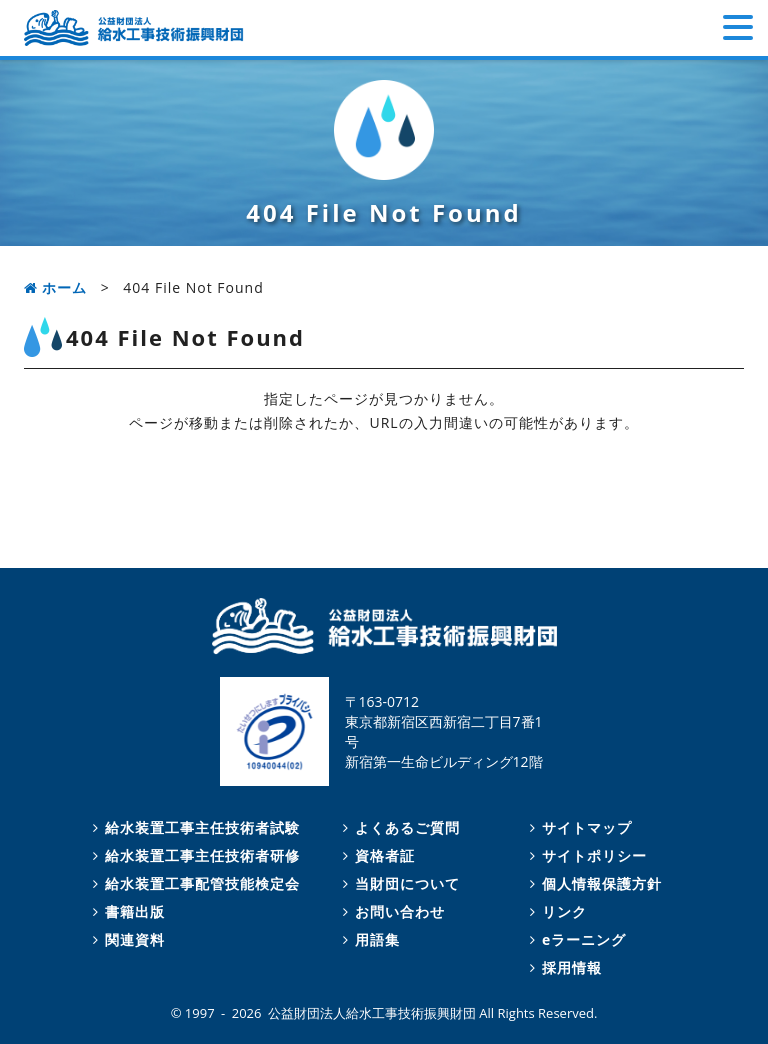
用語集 (368, 939)
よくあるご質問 (398, 827)
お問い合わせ (391, 911)
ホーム (55, 287)
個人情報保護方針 (593, 883)
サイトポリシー (585, 855)
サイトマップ (578, 827)
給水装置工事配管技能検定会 (193, 883)
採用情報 (563, 967)
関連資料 (126, 939)
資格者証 (376, 855)
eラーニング (575, 939)
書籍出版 (126, 911)
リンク (555, 911)
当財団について (398, 883)
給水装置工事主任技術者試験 (193, 827)
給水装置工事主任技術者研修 (193, 855)
